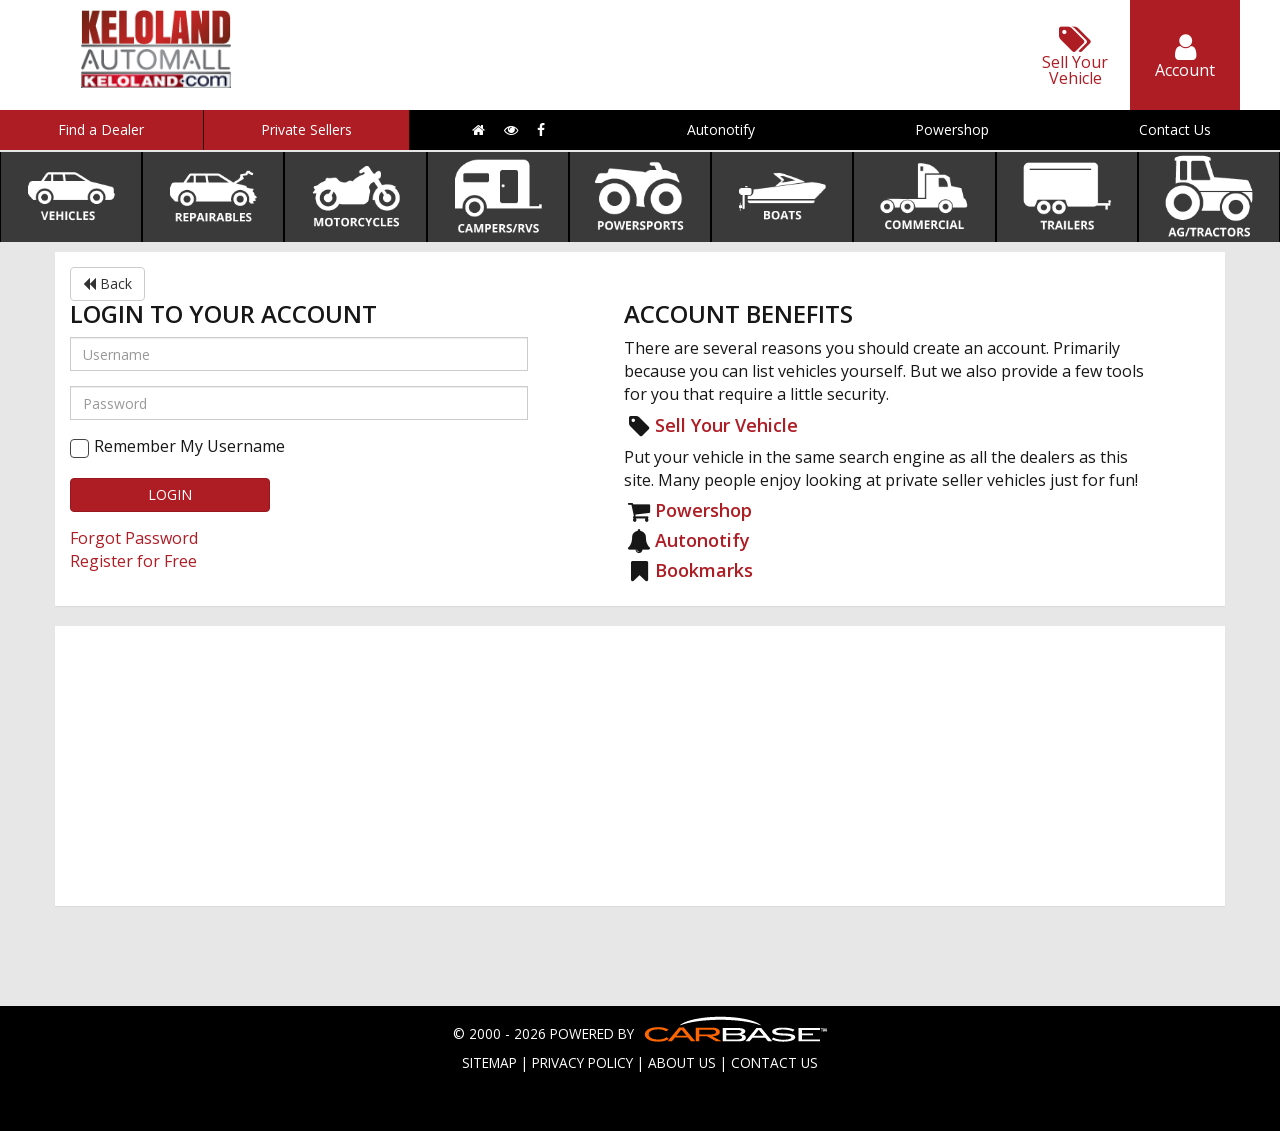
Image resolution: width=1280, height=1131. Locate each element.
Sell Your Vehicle (726, 425)
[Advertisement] (640, 766)
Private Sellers (306, 129)
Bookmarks (704, 570)
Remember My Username (189, 446)
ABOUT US (682, 1062)
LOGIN (170, 494)
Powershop (952, 129)
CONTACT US (774, 1062)
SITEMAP (489, 1062)
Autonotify (721, 129)
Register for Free (133, 561)
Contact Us (1175, 129)
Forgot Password (134, 538)
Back (107, 283)
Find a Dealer (101, 129)
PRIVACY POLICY (582, 1062)
